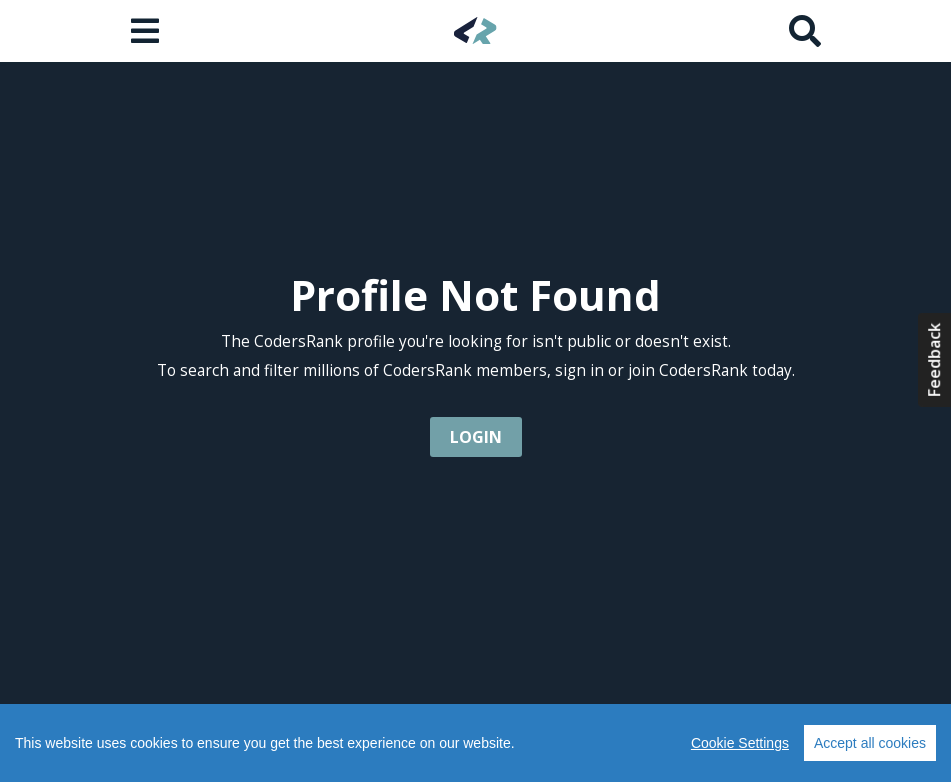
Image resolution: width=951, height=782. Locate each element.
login (476, 437)
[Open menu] (147, 31)
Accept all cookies (870, 743)
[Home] (475, 30)
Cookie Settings (740, 743)
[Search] (805, 31)
